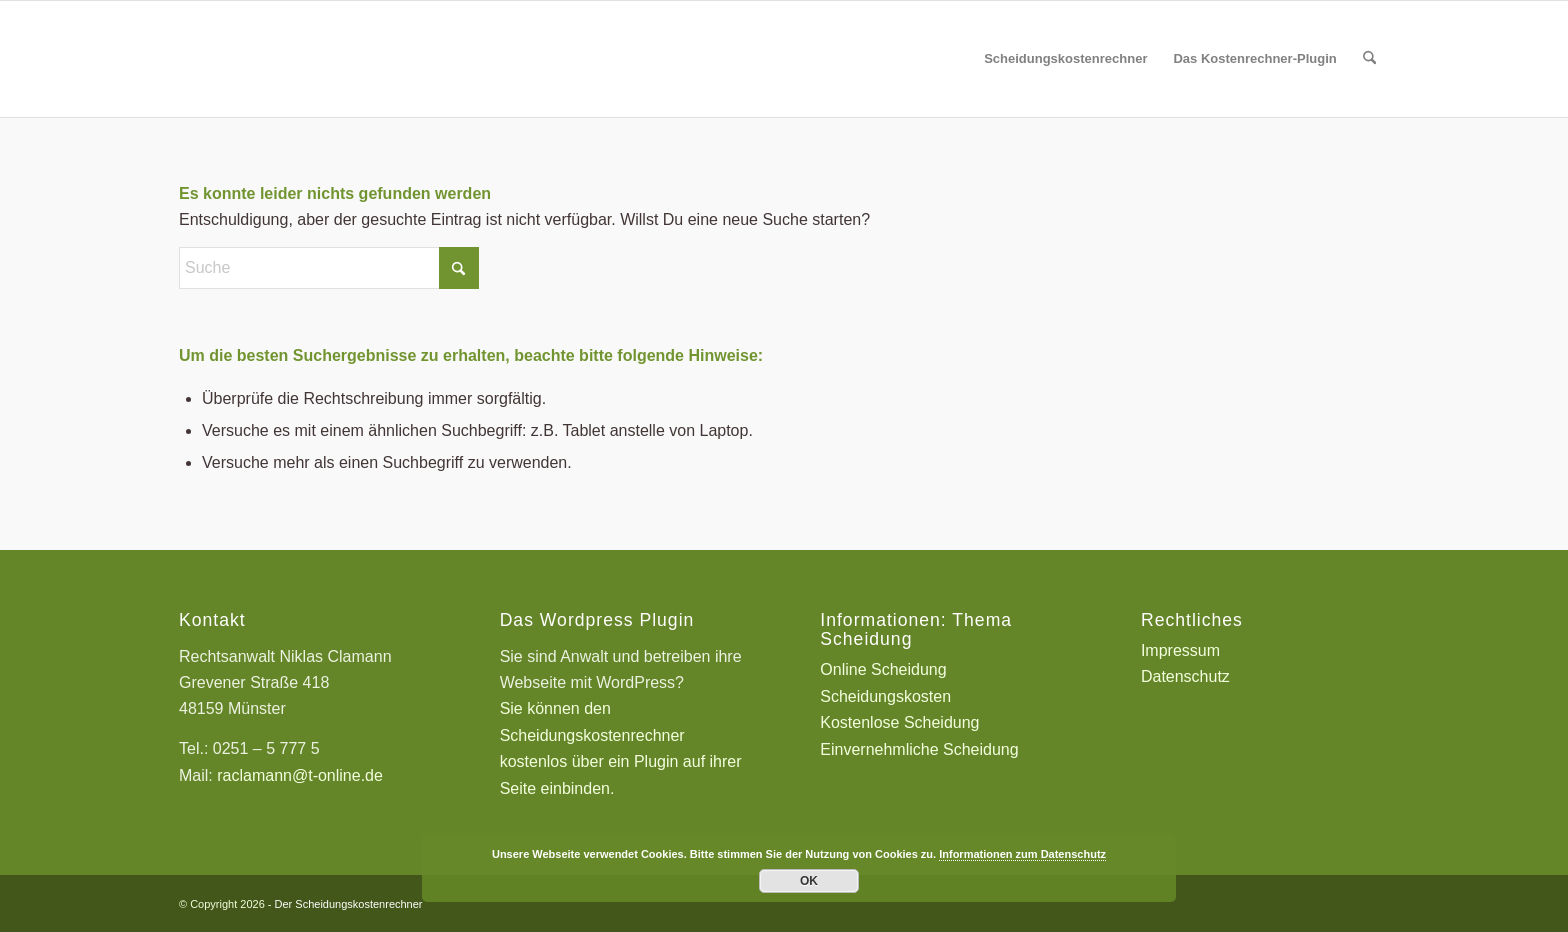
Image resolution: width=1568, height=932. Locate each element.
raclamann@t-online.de (300, 775)
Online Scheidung (883, 669)
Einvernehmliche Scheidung (919, 749)
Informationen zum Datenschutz (1022, 854)
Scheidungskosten (885, 696)
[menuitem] (1065, 59)
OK (809, 881)
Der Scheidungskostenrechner (349, 904)
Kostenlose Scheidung (899, 722)
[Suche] (1369, 59)
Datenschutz (1185, 676)
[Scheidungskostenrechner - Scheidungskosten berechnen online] (329, 59)
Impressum (1180, 650)
